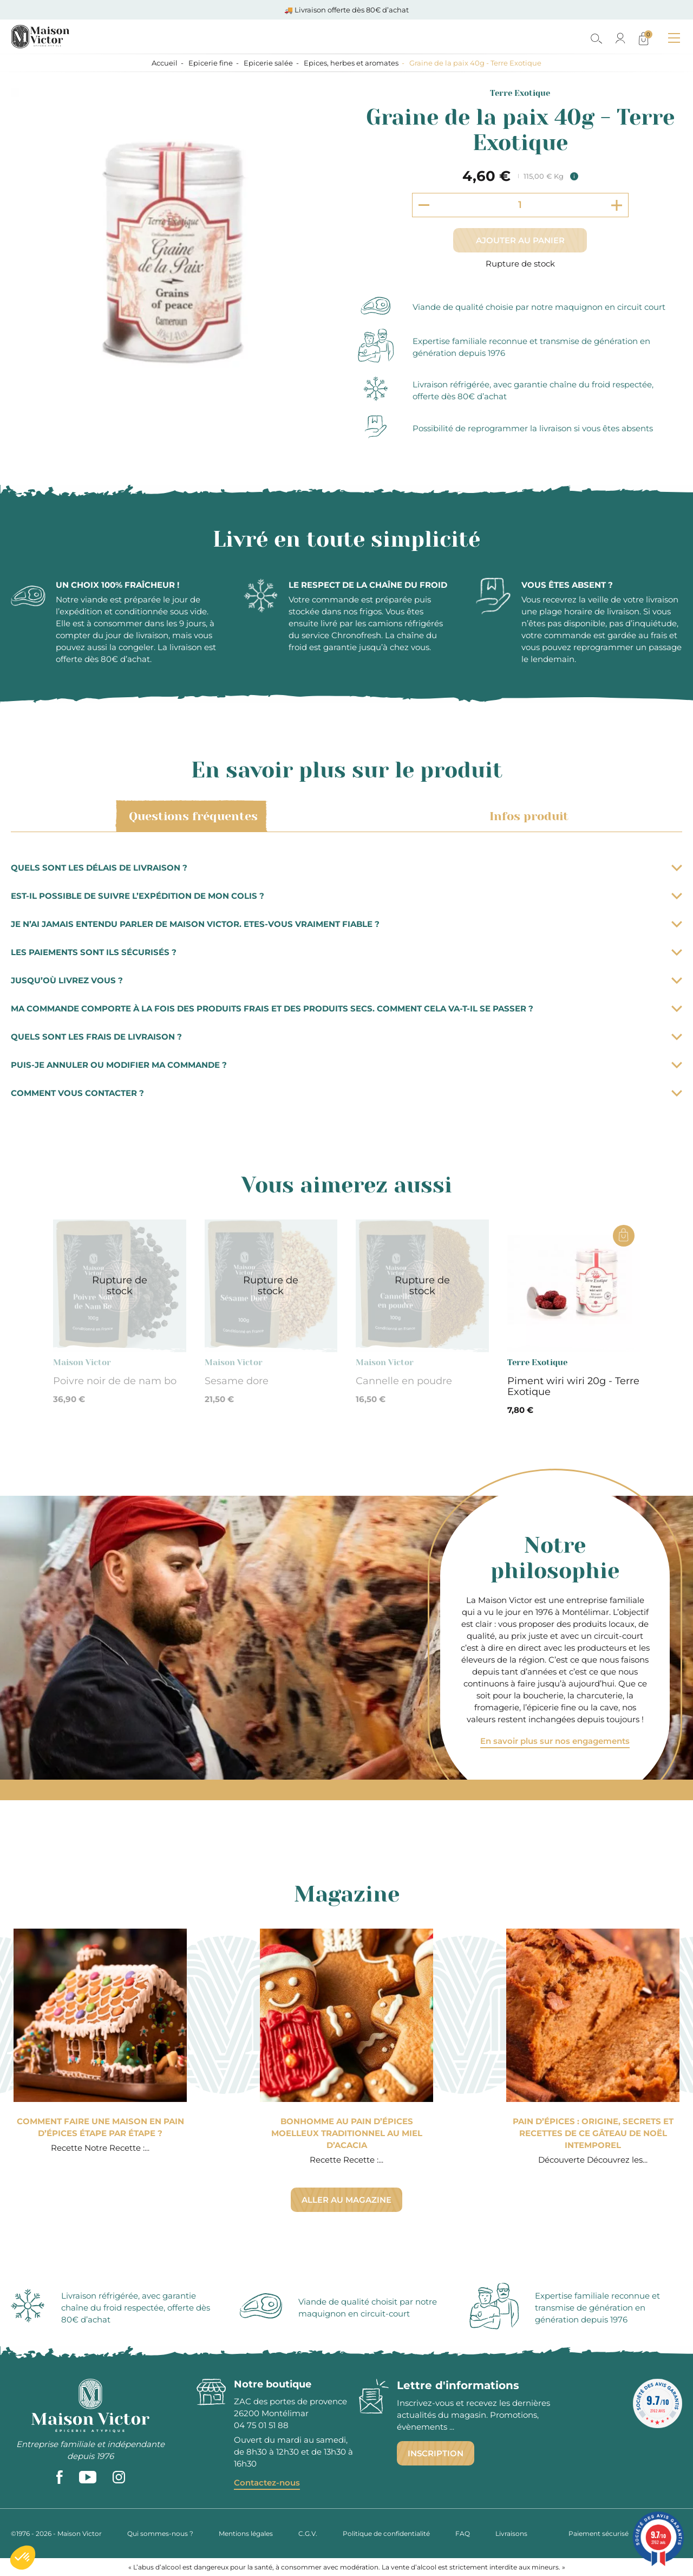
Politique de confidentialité (386, 2533)
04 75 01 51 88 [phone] (261, 2425)
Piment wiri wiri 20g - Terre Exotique (573, 1386)
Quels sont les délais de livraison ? (346, 867)
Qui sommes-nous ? (160, 2533)
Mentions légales (246, 2533)
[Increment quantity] (616, 205)
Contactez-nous (267, 2482)
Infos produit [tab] (527, 816)
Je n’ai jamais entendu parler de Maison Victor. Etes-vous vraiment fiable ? (346, 924)
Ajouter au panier (520, 240)
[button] (23, 2558)
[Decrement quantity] (424, 205)
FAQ (462, 2533)
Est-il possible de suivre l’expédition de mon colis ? (346, 896)
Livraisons (511, 2533)
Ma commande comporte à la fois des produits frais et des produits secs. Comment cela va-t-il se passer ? (346, 1008)
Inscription (435, 2453)
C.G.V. (307, 2533)
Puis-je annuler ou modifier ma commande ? (346, 1065)
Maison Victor (82, 1362)
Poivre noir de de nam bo (114, 1380)
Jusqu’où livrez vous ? (346, 980)
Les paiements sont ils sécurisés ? (346, 952)
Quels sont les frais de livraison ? (346, 1036)
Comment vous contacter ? (346, 1093)
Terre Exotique (520, 93)
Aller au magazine (346, 2200)
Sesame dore (237, 1380)
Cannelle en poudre (404, 1380)
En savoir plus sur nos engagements (555, 1741)
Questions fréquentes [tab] (191, 816)
